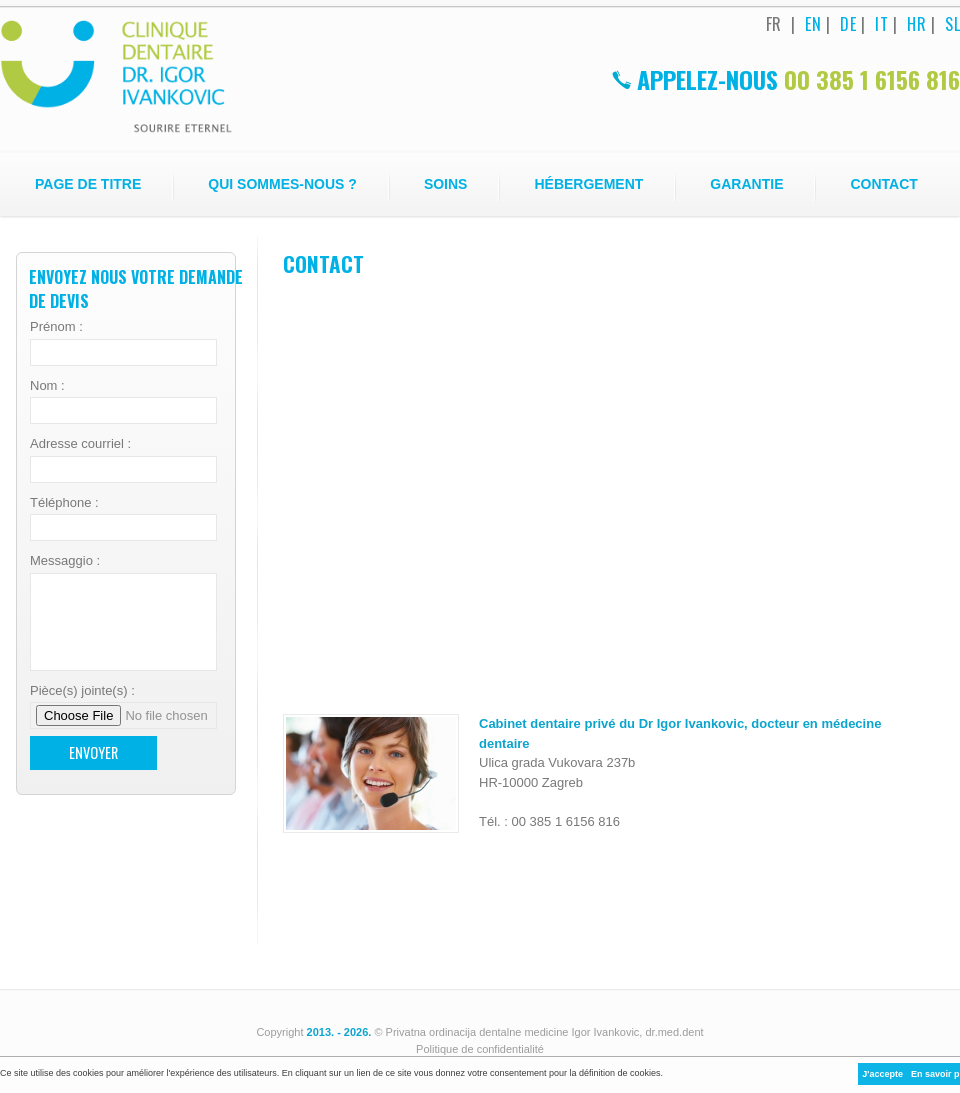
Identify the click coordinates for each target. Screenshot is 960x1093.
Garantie (746, 184)
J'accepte (882, 1074)
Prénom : (56, 326)
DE (848, 24)
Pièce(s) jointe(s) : (82, 690)
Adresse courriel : (80, 443)
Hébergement (588, 184)
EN (813, 24)
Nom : (47, 385)
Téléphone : (64, 502)
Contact (883, 184)
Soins (446, 184)
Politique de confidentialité (480, 1049)
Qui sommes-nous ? (282, 184)
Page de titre (88, 184)
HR (916, 24)
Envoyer (93, 752)
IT (881, 24)
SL (952, 24)
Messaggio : (65, 560)
